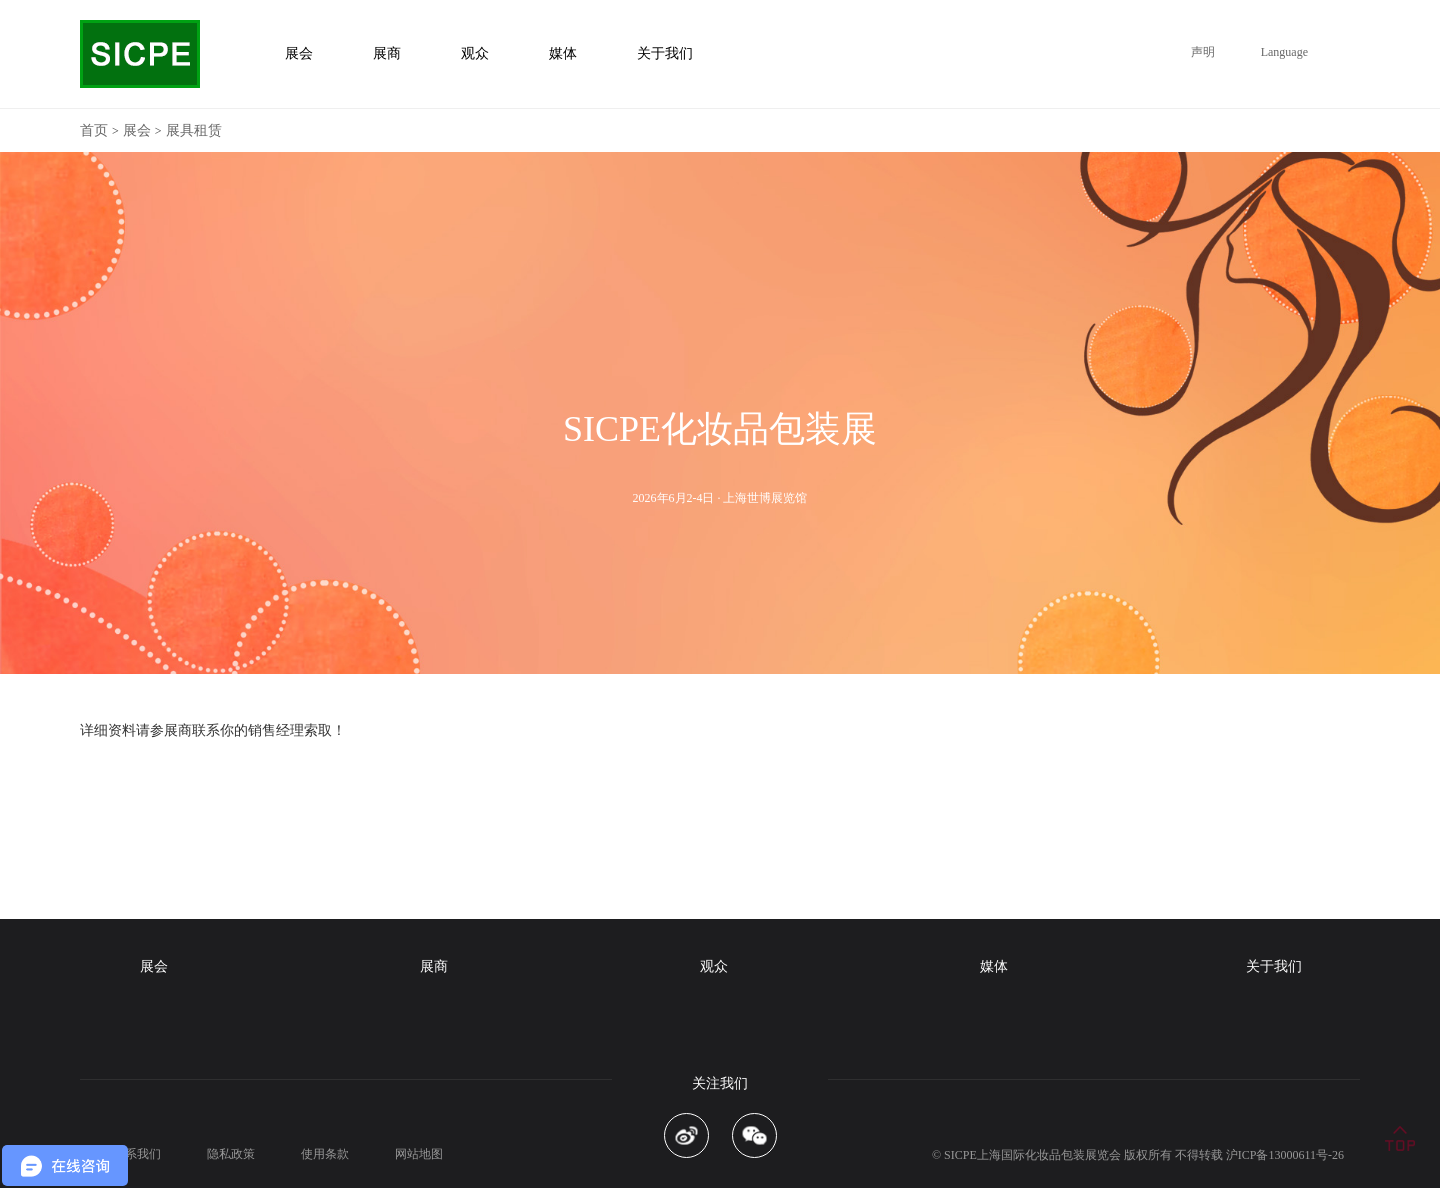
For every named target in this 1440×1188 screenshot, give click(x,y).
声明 (1203, 52)
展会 (137, 130)
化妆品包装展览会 (1073, 1155)
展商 (434, 966)
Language (1284, 52)
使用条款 (325, 1154)
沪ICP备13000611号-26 (1285, 1155)
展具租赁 (194, 130)
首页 (94, 130)
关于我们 (1274, 966)
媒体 (994, 966)
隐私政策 (231, 1154)
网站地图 (419, 1154)
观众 (714, 966)
